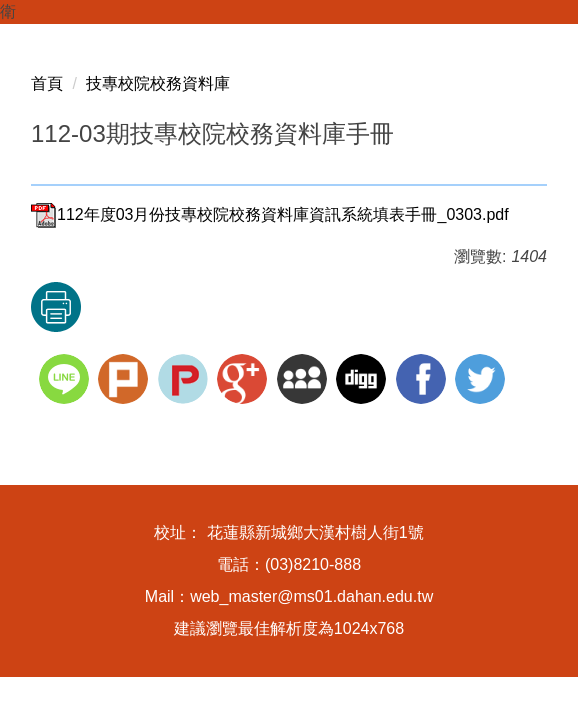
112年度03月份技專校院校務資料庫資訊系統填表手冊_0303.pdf (270, 214)
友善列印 (56, 307)
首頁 (47, 83)
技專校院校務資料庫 (158, 83)
